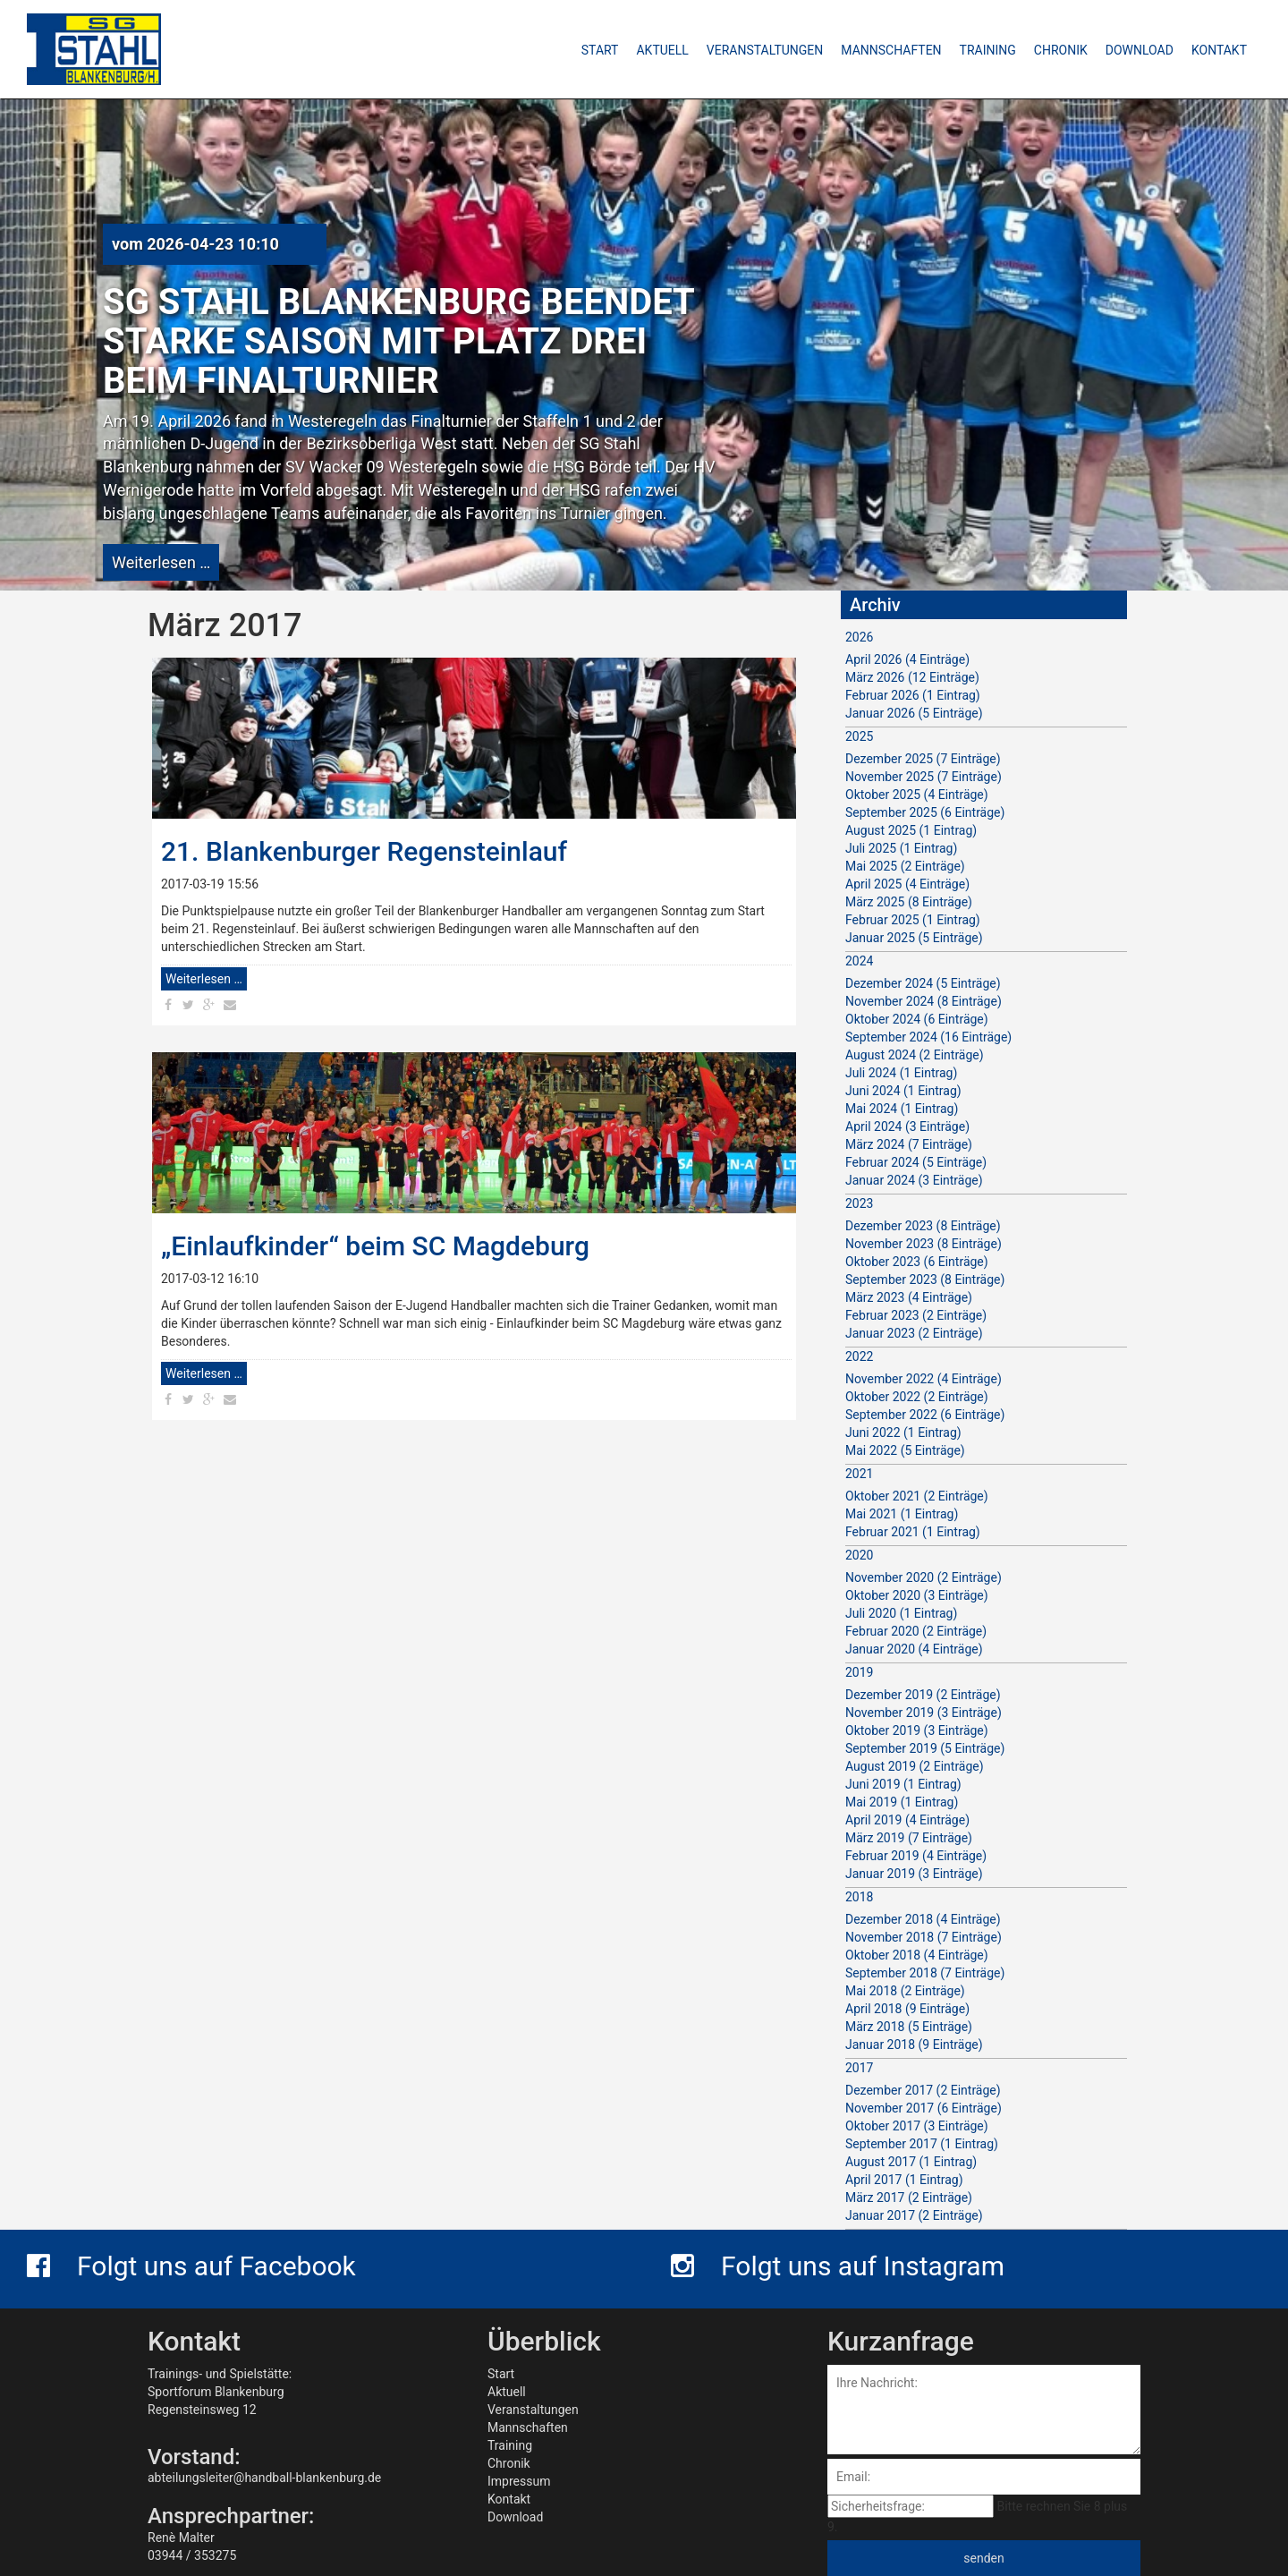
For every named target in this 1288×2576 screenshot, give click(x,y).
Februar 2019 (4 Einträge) (916, 1856)
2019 (859, 1672)
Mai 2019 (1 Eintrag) (901, 1802)
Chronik (508, 2463)
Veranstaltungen (533, 2409)
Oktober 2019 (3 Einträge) (916, 1730)
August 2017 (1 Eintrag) (911, 2162)
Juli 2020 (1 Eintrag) (901, 1613)
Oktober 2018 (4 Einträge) (916, 1955)
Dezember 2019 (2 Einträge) (923, 1695)
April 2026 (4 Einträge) (907, 659)
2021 (859, 1474)
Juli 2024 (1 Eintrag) (901, 1073)
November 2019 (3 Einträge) (923, 1712)
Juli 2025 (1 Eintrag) (901, 848)
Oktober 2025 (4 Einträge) (916, 794)
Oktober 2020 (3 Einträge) (916, 1595)
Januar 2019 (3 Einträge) (914, 1873)
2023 (859, 1203)
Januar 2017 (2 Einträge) (914, 2215)
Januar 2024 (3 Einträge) (914, 1180)
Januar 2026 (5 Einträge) (914, 713)
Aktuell (506, 2392)
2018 (859, 1897)
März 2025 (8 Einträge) (908, 902)
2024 (859, 961)
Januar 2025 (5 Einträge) (914, 938)
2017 (859, 2068)
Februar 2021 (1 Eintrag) (912, 1532)
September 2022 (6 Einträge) (924, 1414)
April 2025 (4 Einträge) (907, 884)
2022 (859, 1356)
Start (500, 2374)
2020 (859, 1555)
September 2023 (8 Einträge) (924, 1279)
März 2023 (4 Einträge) (908, 1297)
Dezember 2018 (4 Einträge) (923, 1919)
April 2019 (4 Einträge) (907, 1820)
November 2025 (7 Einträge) (923, 776)
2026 (859, 637)
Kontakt (508, 2499)
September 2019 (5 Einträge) (924, 1748)
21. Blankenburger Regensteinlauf (364, 851)
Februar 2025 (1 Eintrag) (912, 920)
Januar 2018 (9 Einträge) (914, 2044)
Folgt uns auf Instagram (837, 2266)
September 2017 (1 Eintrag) (921, 2144)
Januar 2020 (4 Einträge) (914, 1649)
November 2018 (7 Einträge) (923, 1937)
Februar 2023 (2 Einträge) (916, 1315)
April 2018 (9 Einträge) (907, 2009)
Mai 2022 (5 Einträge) (905, 1450)
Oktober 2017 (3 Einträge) (916, 2126)
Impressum (518, 2481)
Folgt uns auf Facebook (191, 2266)
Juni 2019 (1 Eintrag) (903, 1784)
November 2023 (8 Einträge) (923, 1244)
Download (515, 2517)
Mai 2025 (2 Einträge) (905, 866)
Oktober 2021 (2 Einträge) (916, 1496)
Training (509, 2445)
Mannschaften (527, 2427)
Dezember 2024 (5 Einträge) (923, 983)
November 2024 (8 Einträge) (923, 1001)
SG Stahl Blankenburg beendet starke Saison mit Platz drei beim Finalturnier (398, 341)
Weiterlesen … (161, 562)
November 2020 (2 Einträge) (923, 1577)
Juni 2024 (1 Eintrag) (903, 1091)
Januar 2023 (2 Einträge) (914, 1333)
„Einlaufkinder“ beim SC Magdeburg (375, 1246)
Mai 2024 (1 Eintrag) (901, 1108)
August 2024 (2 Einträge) (914, 1055)
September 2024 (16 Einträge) (928, 1037)
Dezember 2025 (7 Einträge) (923, 759)
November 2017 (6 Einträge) (923, 2108)
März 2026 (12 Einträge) (912, 677)
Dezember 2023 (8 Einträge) (923, 1226)
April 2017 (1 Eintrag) (904, 2179)
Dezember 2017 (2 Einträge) (923, 2090)
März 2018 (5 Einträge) (908, 2026)
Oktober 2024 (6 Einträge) (916, 1019)
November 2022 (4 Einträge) (923, 1379)
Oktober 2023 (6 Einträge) (916, 1261)
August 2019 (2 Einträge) (914, 1766)
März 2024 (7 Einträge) (908, 1144)
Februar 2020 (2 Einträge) (916, 1631)
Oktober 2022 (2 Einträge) (916, 1397)
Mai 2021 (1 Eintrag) (901, 1514)
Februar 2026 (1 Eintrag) (912, 695)
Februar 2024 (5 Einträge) (916, 1162)
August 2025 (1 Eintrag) (911, 830)
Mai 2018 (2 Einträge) (905, 1991)
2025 (859, 736)
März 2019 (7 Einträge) (908, 1838)
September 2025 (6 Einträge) (924, 812)
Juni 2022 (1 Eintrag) (903, 1432)
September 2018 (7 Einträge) (924, 1973)
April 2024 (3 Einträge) (907, 1126)
